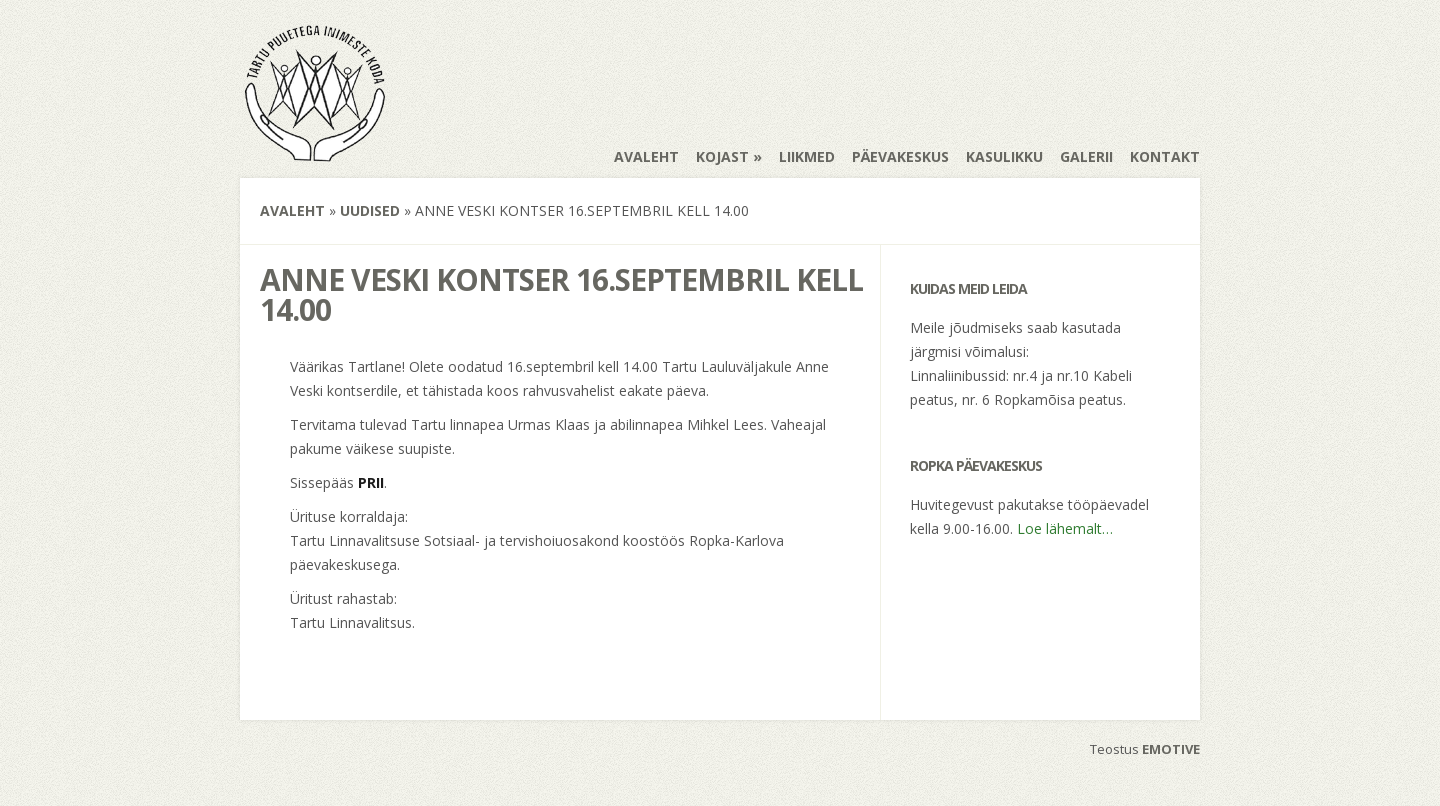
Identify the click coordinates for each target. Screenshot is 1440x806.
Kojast (722, 156)
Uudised (370, 210)
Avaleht (646, 156)
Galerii (1086, 156)
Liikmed (807, 156)
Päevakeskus (900, 156)
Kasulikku (1004, 156)
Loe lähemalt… (1065, 528)
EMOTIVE (1171, 749)
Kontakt (1165, 156)
